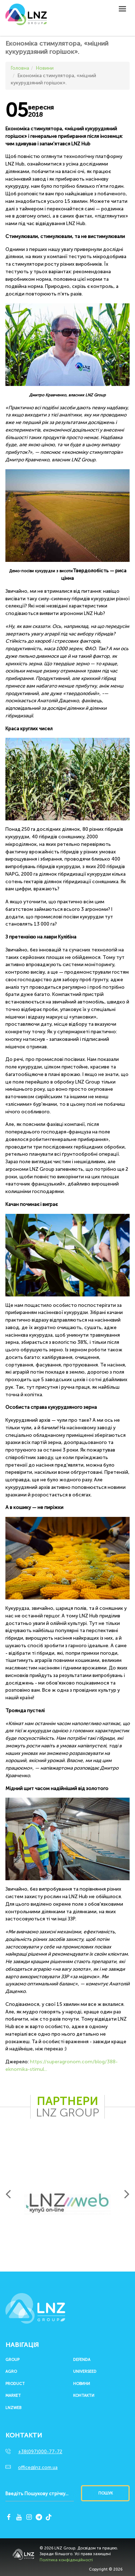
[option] (67, 2203)
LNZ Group (26, 18)
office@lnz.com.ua (38, 2467)
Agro (11, 2372)
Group (12, 2360)
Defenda (81, 2360)
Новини (81, 2384)
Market (13, 2396)
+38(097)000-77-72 (40, 2451)
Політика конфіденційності (66, 2560)
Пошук (105, 2493)
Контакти (83, 2396)
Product (15, 2384)
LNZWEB (13, 2408)
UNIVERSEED (84, 2372)
